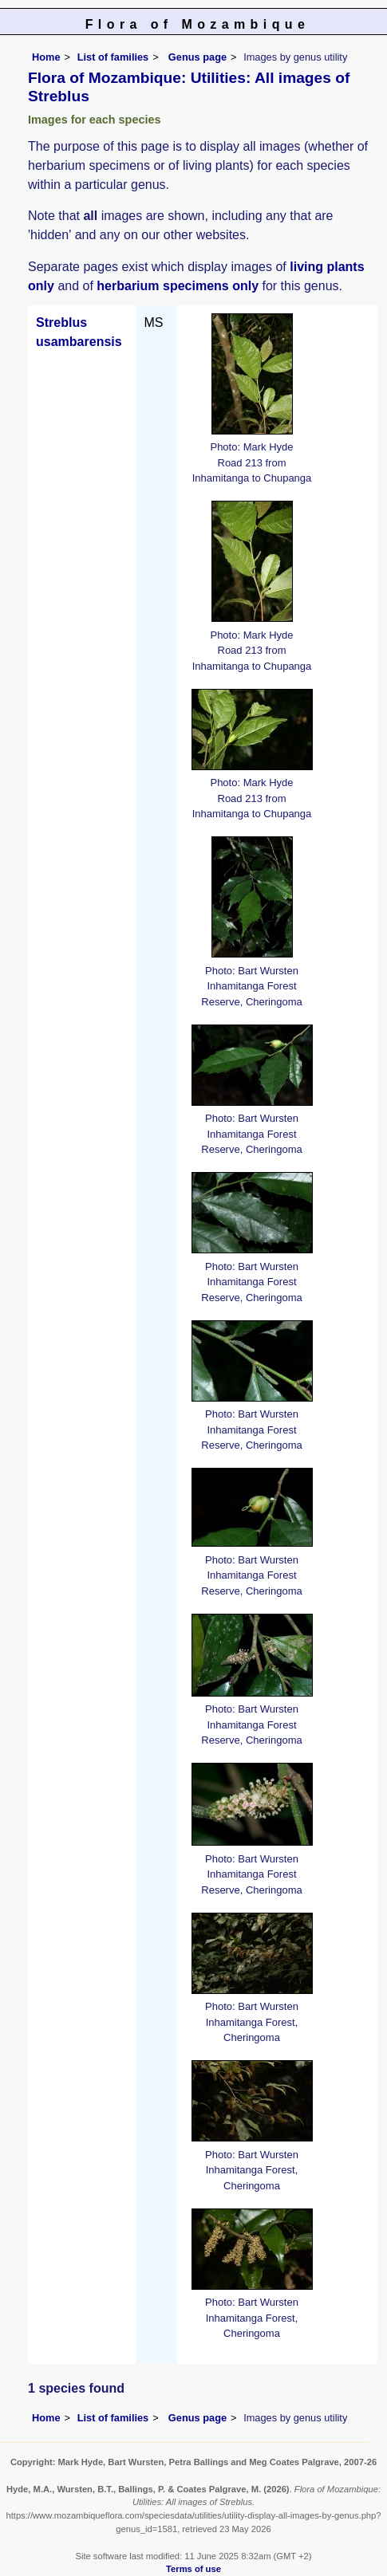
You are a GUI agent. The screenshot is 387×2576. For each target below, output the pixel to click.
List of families (113, 57)
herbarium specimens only (178, 286)
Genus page (197, 57)
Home (46, 57)
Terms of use (193, 2569)
